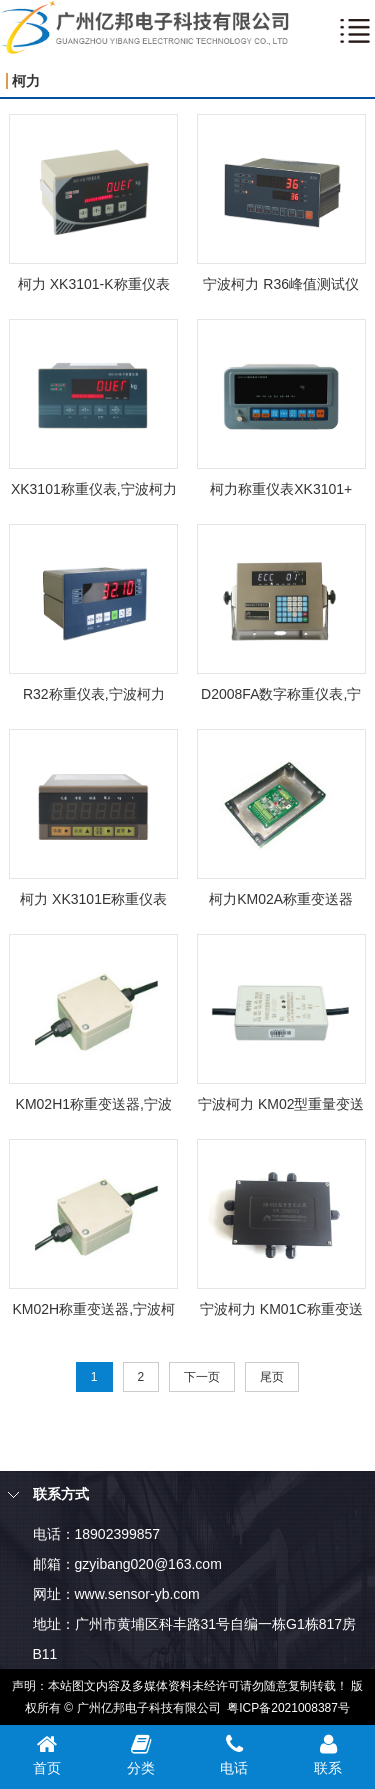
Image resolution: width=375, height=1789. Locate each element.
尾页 (272, 1377)
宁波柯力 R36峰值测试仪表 (281, 287)
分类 (141, 1754)
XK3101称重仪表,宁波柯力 (94, 489)
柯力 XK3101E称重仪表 (93, 899)
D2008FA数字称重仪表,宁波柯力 (281, 697)
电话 (235, 1754)
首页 (47, 1754)
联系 (328, 1754)
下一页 (202, 1377)
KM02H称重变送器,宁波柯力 (93, 1312)
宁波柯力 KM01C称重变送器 (281, 1312)
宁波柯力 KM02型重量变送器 (281, 1107)
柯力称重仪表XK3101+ (281, 489)
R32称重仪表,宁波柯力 (94, 694)
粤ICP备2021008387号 (288, 1708)
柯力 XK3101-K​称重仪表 (94, 284)
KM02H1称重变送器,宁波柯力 (94, 1107)
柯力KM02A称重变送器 (281, 899)
